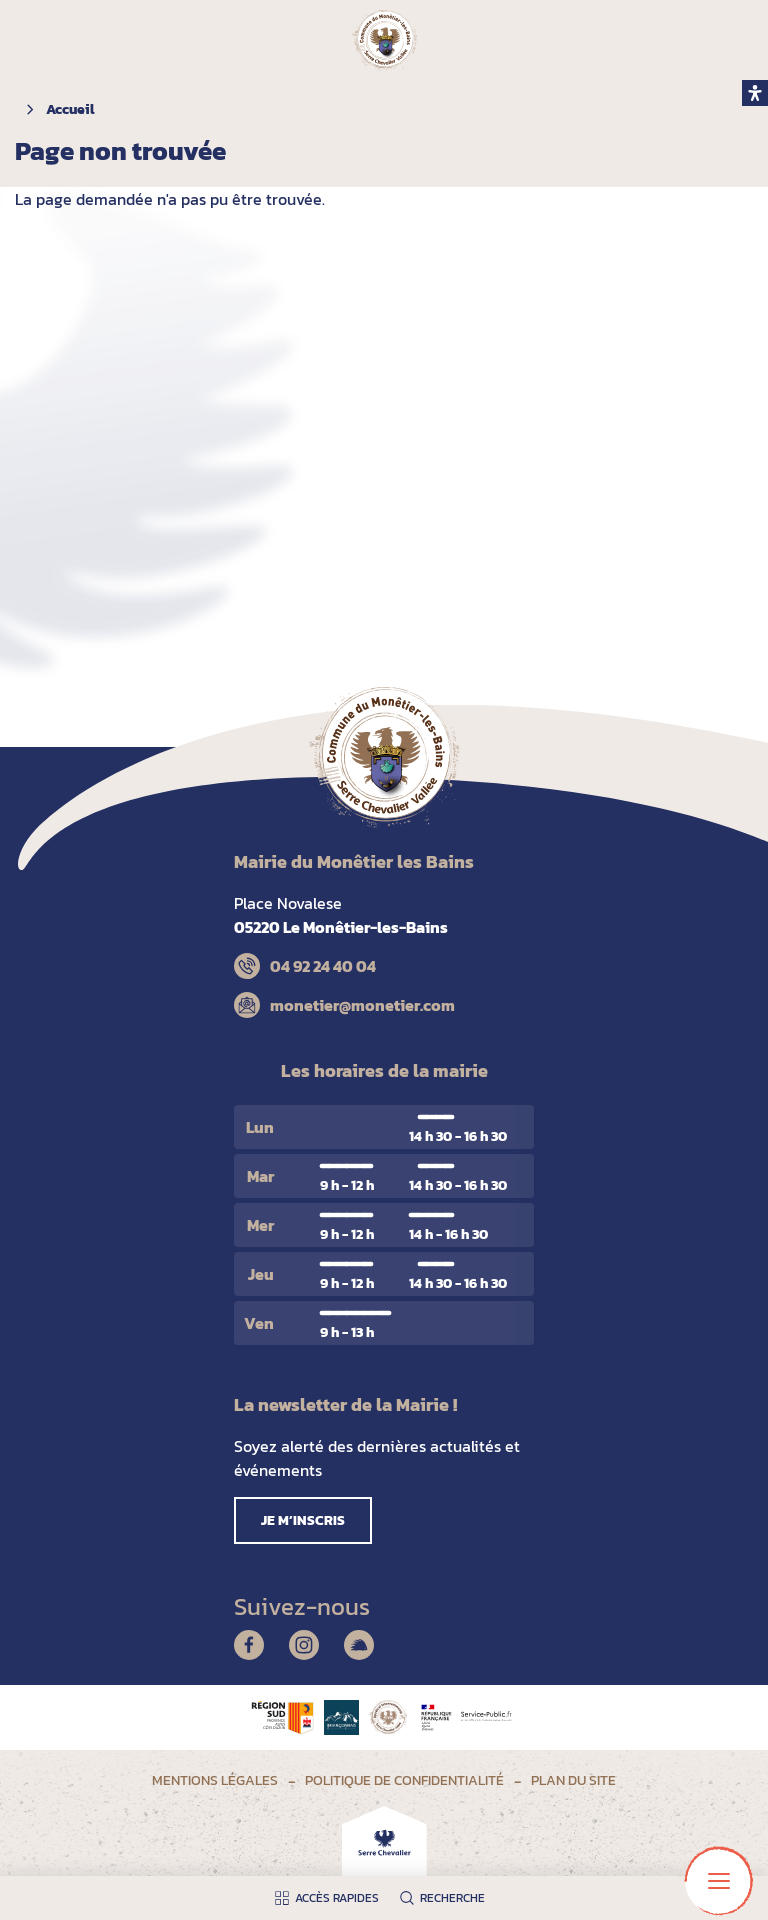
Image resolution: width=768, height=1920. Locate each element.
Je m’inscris (303, 1520)
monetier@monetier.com (362, 1005)
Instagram (304, 1645)
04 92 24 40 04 (323, 966)
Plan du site (573, 1780)
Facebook (249, 1645)
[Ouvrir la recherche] (447, 1898)
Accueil (70, 109)
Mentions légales (215, 1780)
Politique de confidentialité (404, 1780)
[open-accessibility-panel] (755, 93)
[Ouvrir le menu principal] (719, 1881)
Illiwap (359, 1645)
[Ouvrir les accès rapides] (331, 1898)
